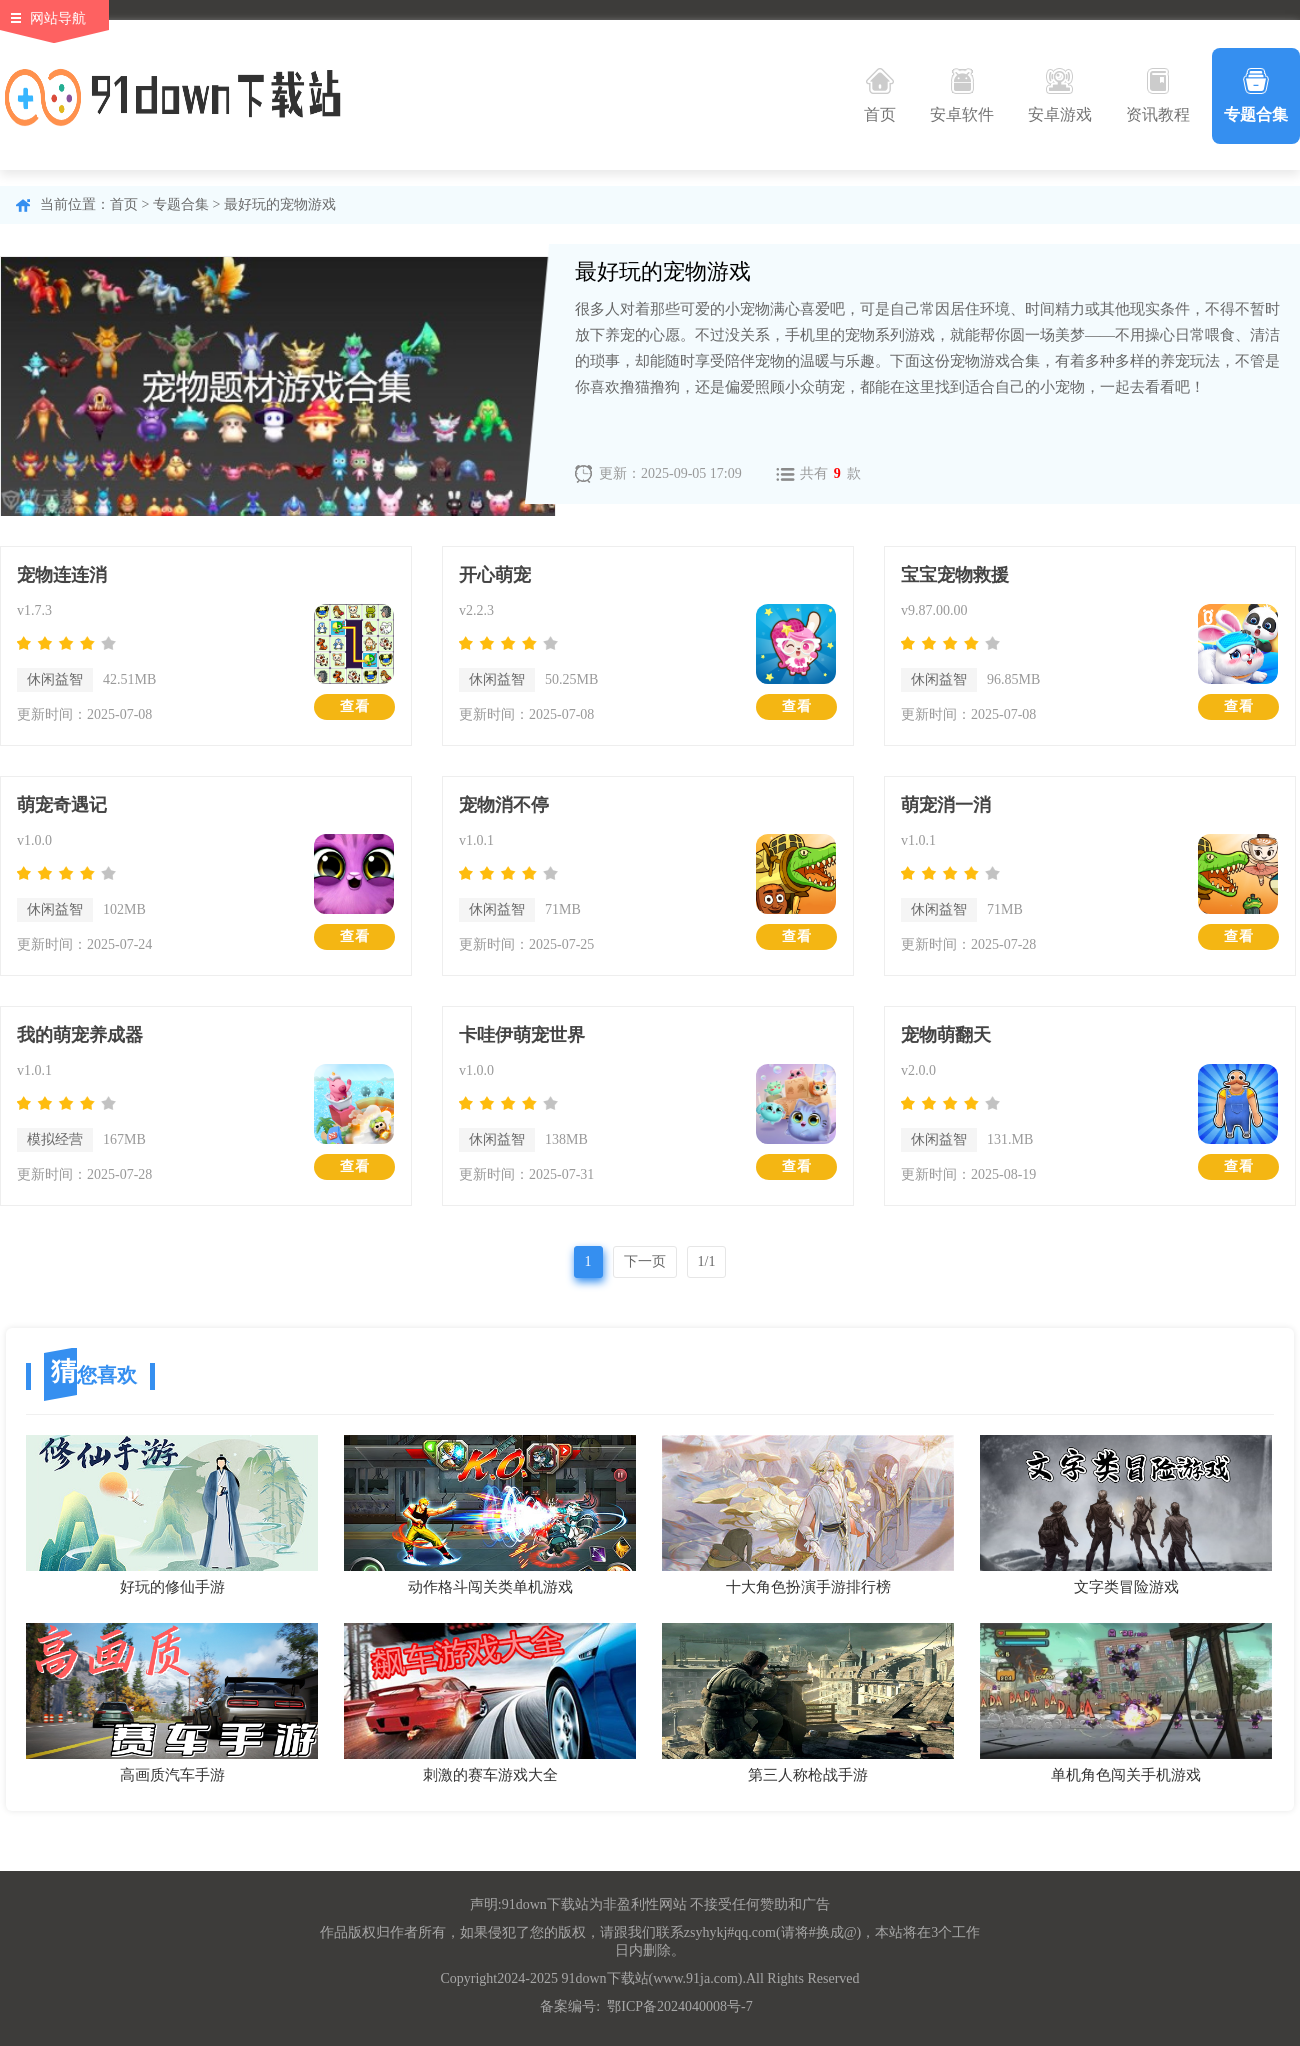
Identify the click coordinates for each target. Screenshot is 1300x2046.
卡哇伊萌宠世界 (522, 1035)
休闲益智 (55, 679)
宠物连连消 (62, 575)
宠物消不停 (504, 805)
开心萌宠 (495, 575)
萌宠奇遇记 (62, 805)
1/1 (707, 1261)
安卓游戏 (1060, 95)
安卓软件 (962, 95)
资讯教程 (1158, 95)
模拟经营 (55, 1139)
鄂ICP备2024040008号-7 (679, 2006)
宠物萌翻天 (946, 1035)
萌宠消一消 (946, 805)
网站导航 (58, 18)
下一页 (645, 1261)
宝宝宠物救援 (955, 575)
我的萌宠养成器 (80, 1035)
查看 (355, 706)
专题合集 (1256, 95)
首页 (880, 95)
